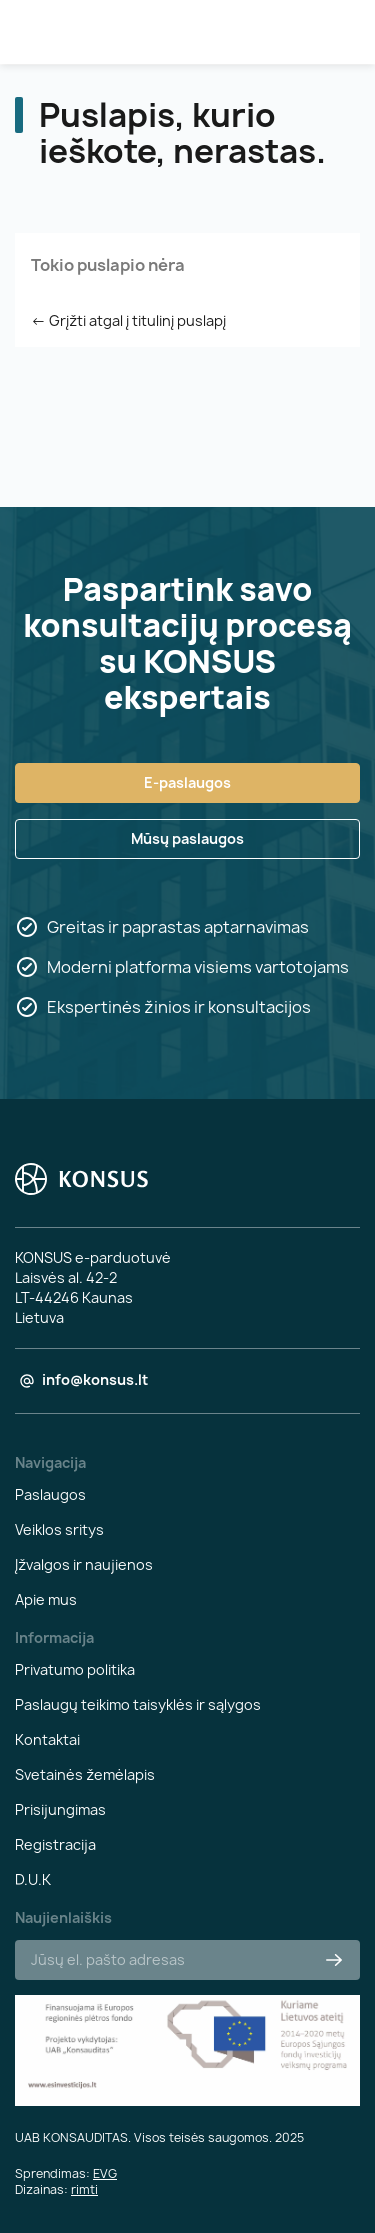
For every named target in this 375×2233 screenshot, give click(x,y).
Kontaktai (47, 1739)
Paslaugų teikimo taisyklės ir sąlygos (138, 1704)
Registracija (55, 1844)
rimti (84, 2189)
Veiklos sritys (59, 1529)
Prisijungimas (60, 1809)
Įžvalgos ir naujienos (84, 1564)
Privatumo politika (75, 1669)
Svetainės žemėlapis (85, 1774)
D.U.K (33, 1879)
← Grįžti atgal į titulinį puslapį (128, 320)
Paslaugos (50, 1494)
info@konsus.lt (95, 1379)
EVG (105, 2173)
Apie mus (46, 1599)
